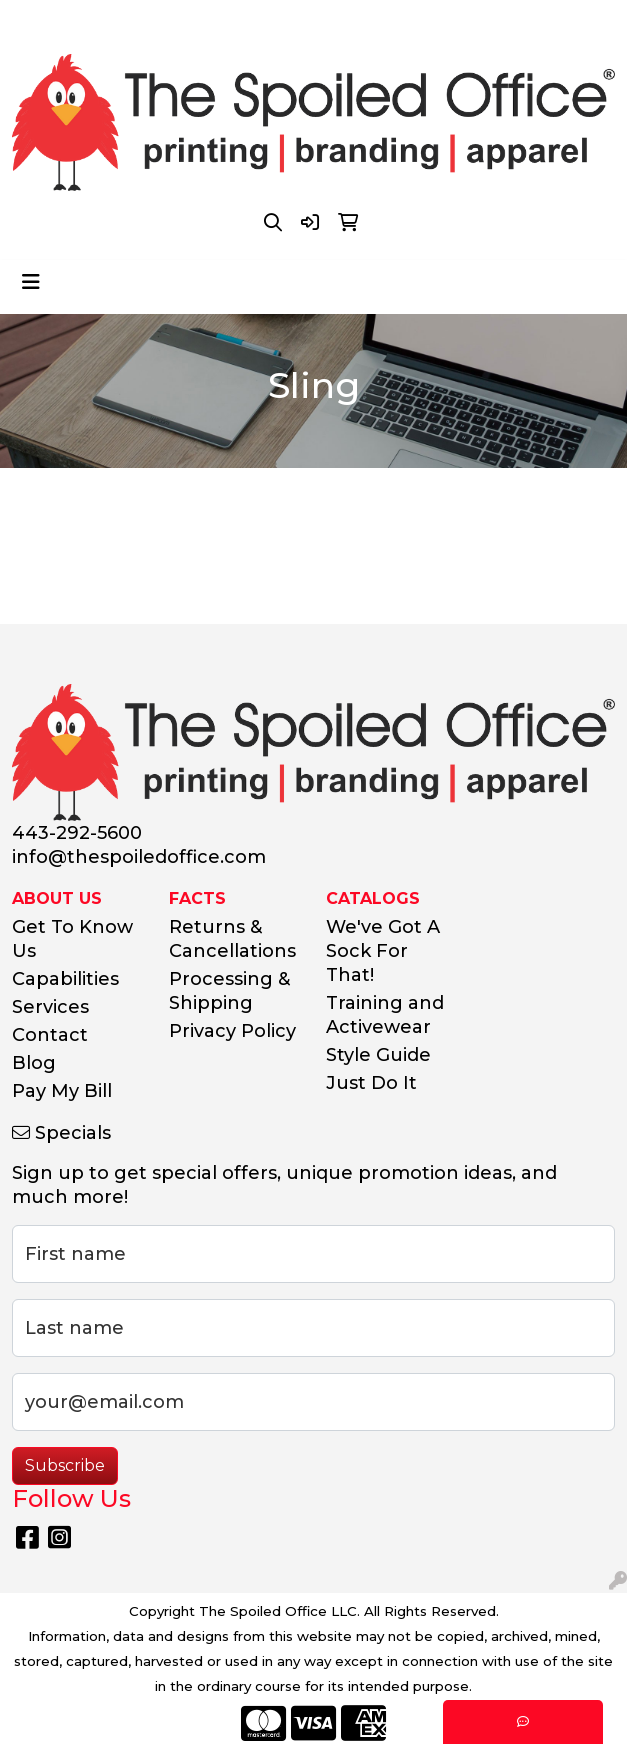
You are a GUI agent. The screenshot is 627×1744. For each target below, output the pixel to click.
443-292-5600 (191, 21)
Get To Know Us (72, 939)
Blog (34, 1063)
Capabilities (65, 979)
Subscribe (65, 1465)
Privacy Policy (232, 1031)
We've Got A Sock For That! (383, 951)
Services (50, 1007)
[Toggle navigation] (31, 282)
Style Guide (378, 1055)
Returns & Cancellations (232, 939)
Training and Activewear (385, 1015)
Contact (50, 1035)
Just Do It (371, 1083)
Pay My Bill (62, 1091)
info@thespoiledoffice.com (373, 21)
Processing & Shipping (229, 991)
